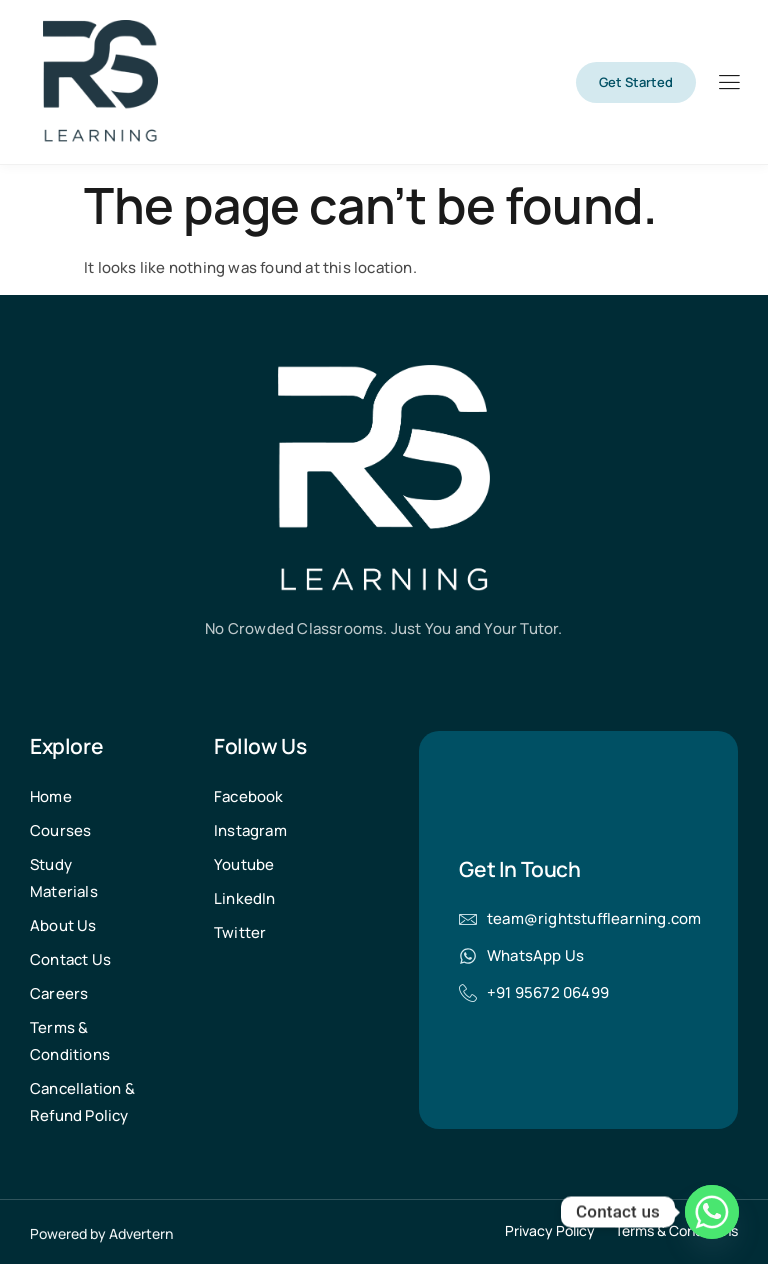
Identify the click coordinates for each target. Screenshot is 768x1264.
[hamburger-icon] (728, 84)
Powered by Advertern (101, 1233)
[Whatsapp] (712, 1212)
